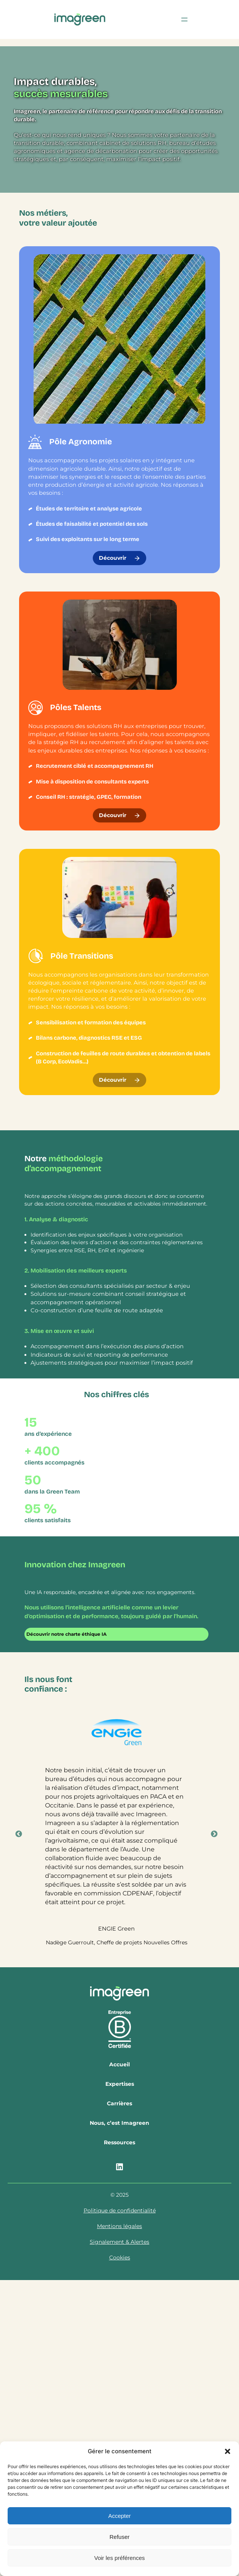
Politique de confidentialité (120, 2210)
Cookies (119, 2257)
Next (214, 1834)
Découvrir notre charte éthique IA (66, 1634)
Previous (19, 1834)
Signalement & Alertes (119, 2241)
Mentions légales (119, 2226)
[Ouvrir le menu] (184, 19)
